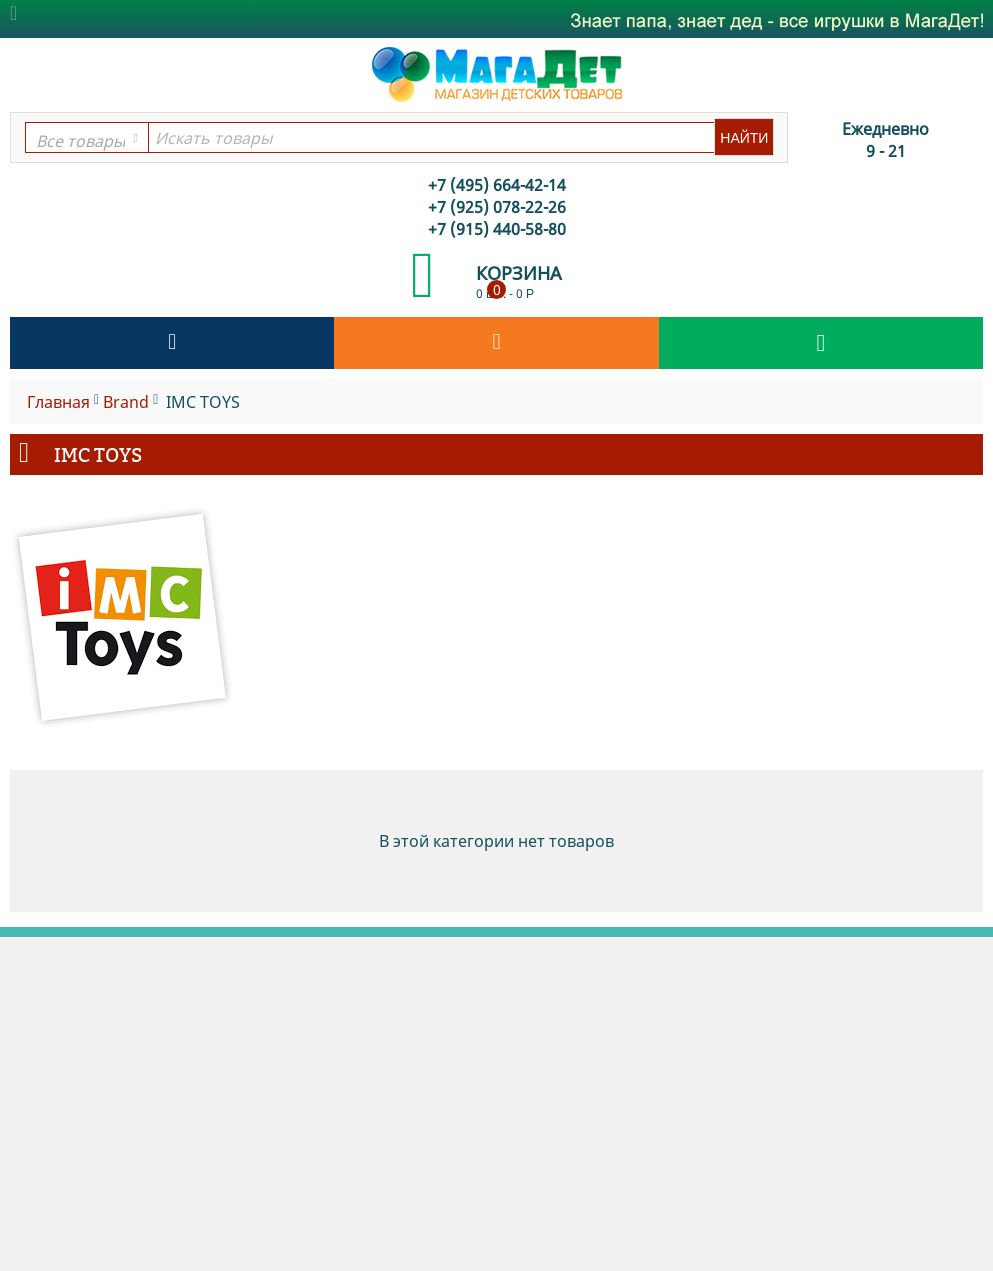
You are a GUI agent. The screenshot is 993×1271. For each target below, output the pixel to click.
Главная (58, 402)
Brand (126, 402)
